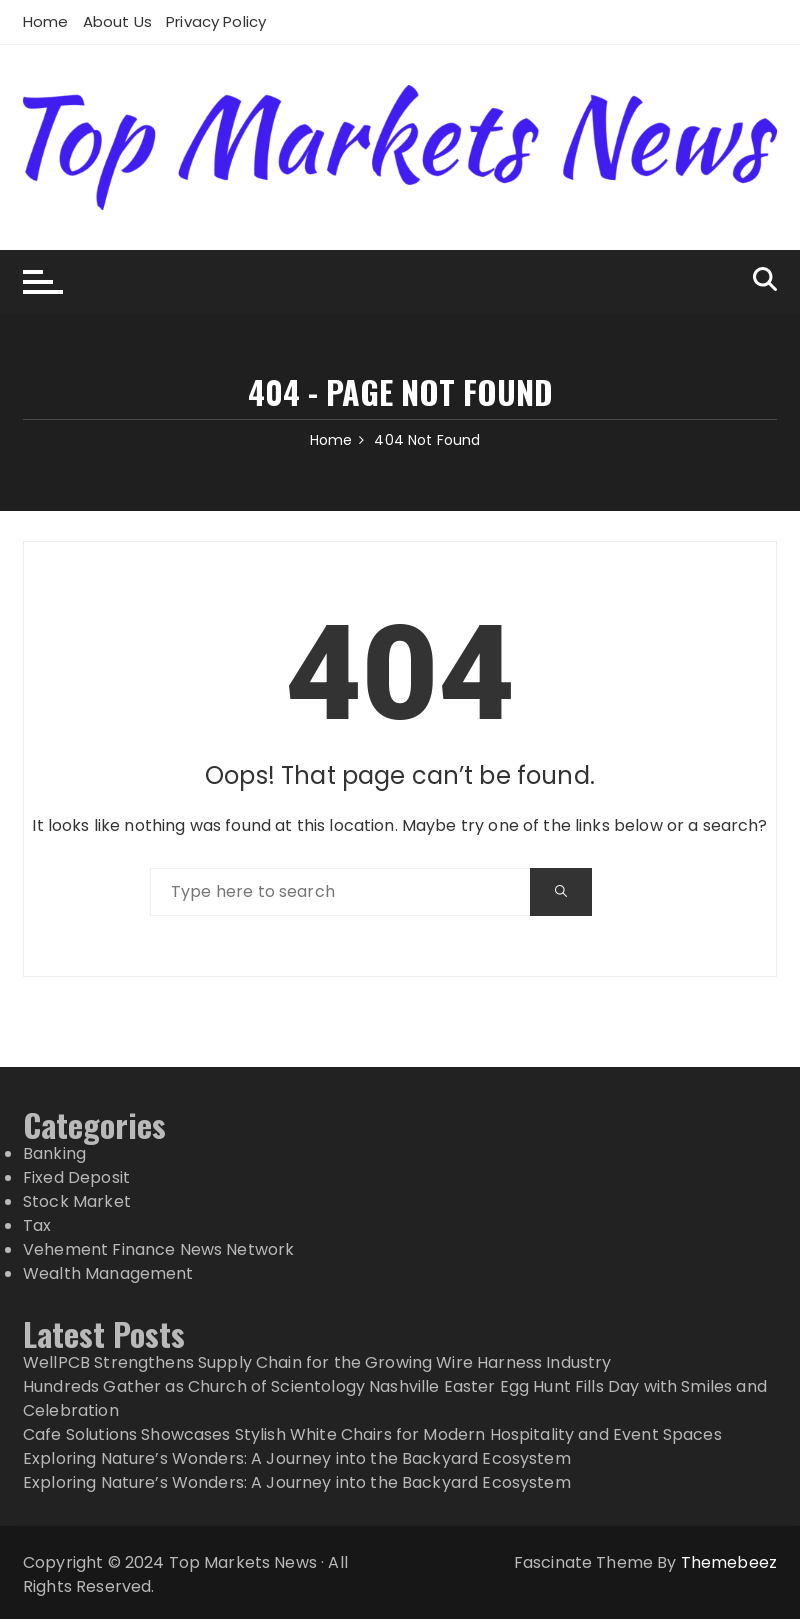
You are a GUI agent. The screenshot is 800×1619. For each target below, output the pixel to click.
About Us (117, 21)
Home (46, 21)
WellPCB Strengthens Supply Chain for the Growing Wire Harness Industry (317, 1362)
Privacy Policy (216, 21)
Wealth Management (108, 1273)
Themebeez (729, 1562)
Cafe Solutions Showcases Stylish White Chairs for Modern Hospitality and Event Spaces (372, 1434)
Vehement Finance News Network (158, 1249)
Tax (37, 1225)
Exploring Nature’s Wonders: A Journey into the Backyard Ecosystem (297, 1458)
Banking (54, 1153)
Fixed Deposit (76, 1177)
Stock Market (77, 1201)
